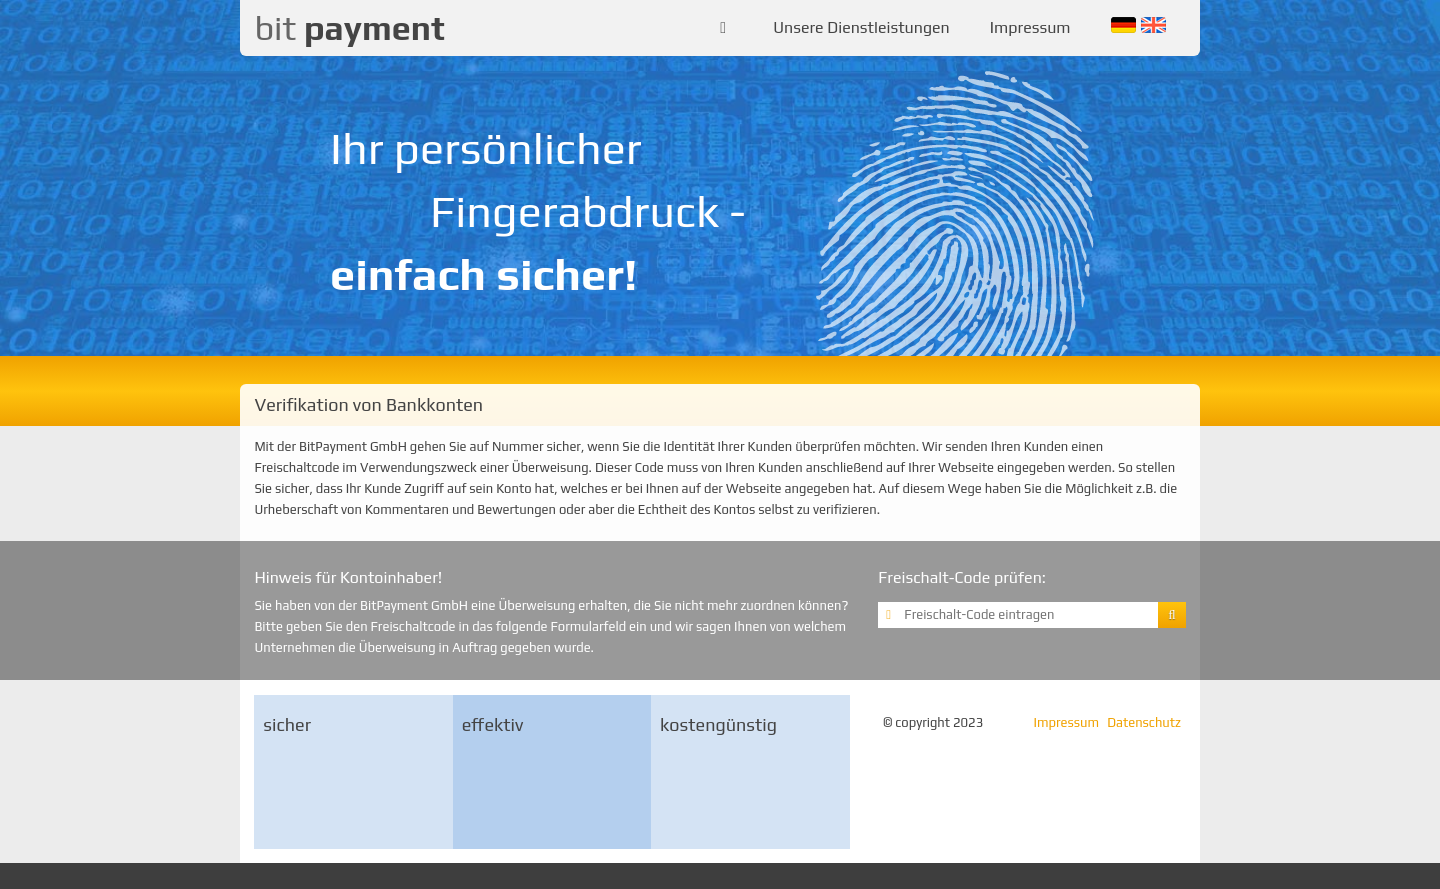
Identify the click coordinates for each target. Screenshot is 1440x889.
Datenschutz (1144, 722)
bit (349, 27)
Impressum (1030, 27)
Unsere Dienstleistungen (861, 27)
